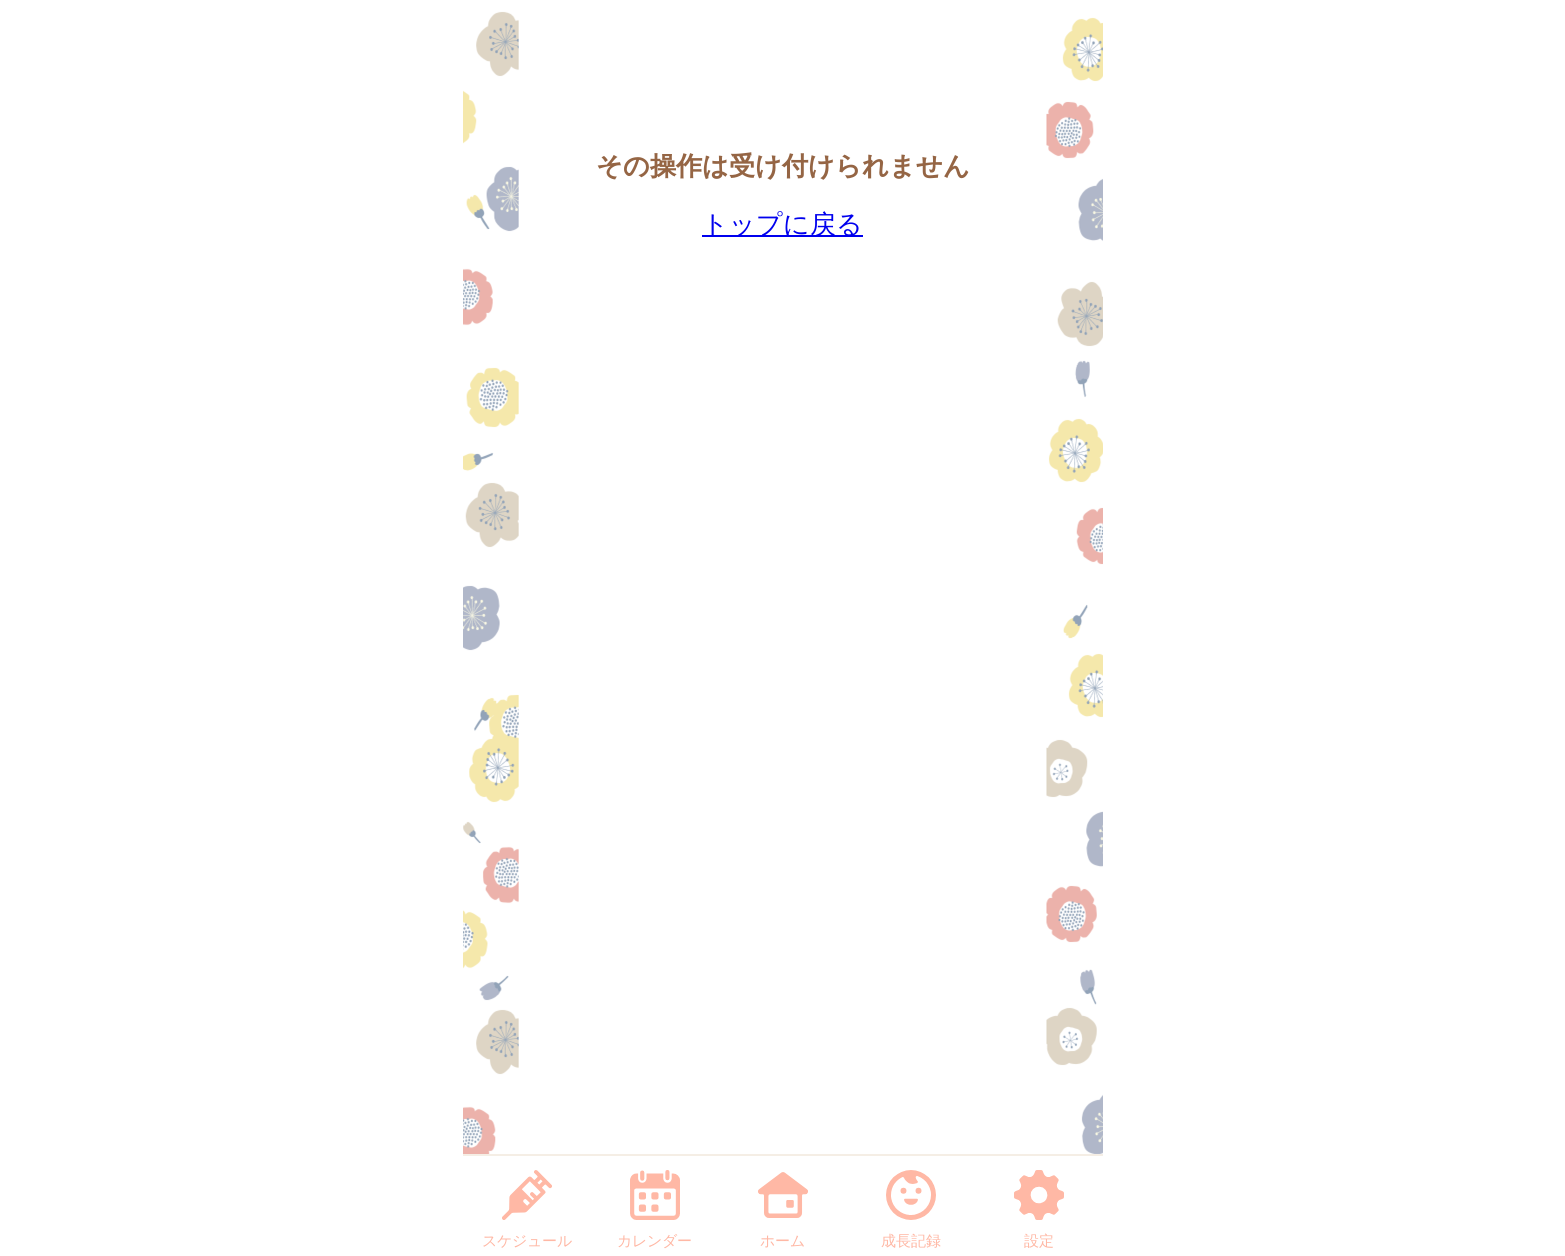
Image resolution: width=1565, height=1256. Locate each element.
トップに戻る (782, 224)
